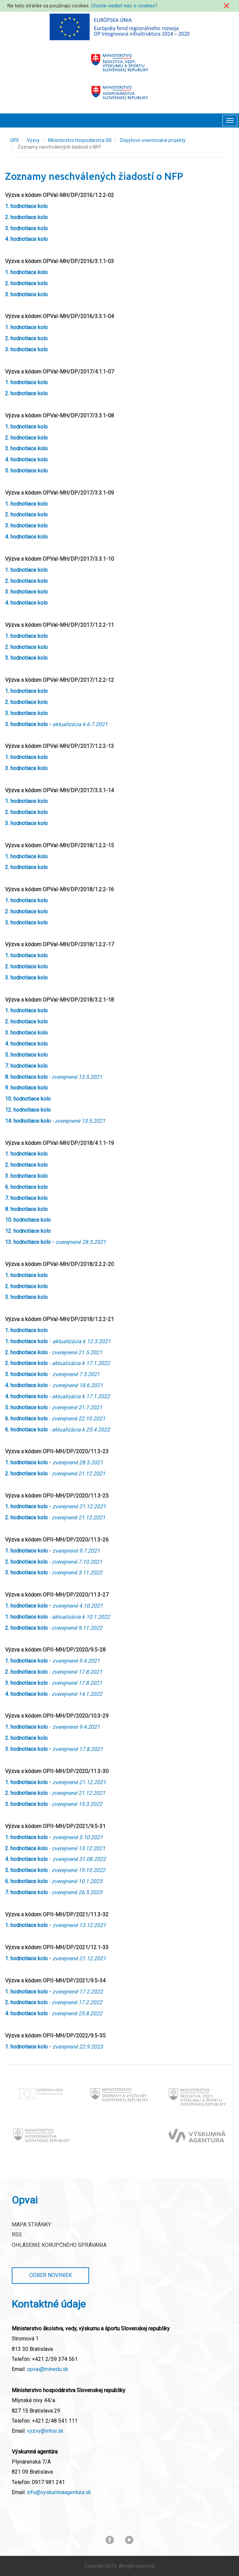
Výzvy (33, 140)
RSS (17, 2234)
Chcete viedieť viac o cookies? (124, 5)
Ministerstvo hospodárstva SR (80, 140)
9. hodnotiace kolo (26, 1087)
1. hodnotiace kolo (26, 1275)
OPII (14, 140)
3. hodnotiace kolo (26, 977)
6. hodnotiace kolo (26, 1187)
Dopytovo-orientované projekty (153, 140)
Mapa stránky (31, 2224)
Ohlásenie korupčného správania (59, 2245)
